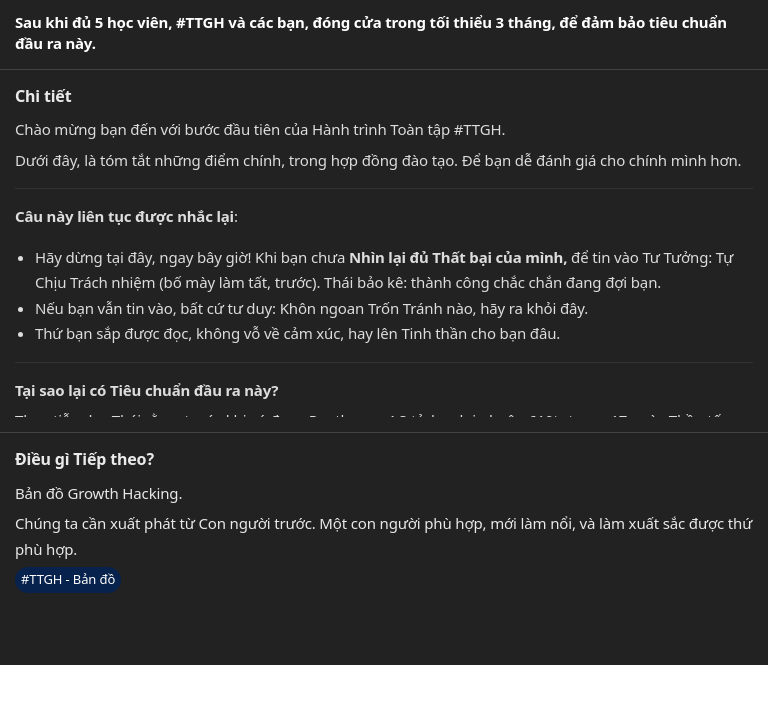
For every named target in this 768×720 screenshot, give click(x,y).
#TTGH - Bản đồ (68, 579)
